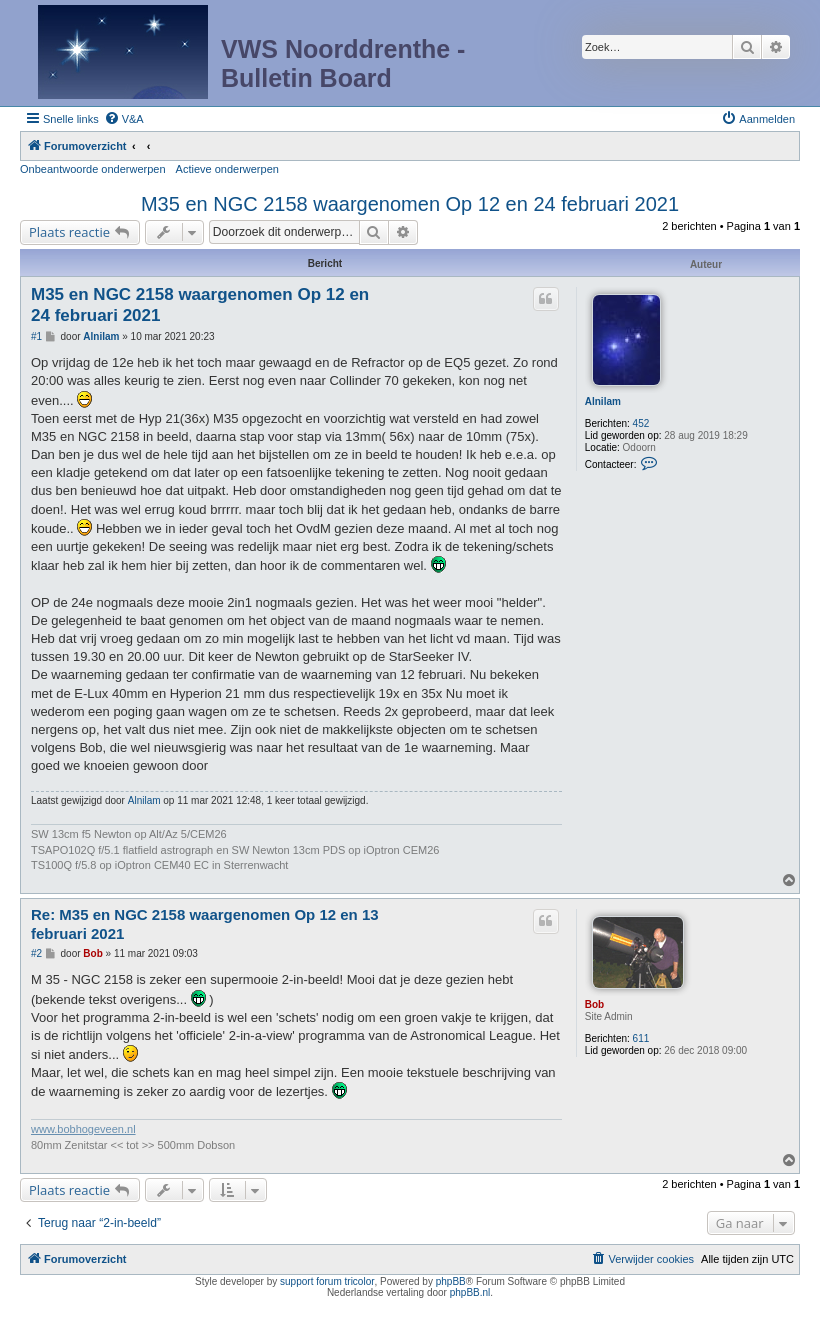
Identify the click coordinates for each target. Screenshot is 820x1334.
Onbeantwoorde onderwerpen (93, 169)
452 (641, 423)
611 (641, 1038)
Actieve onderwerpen (227, 169)
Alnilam (603, 401)
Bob (594, 1004)
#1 (36, 336)
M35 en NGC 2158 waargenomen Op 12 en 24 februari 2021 (410, 204)
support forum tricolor (327, 1281)
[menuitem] (124, 119)
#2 (36, 953)
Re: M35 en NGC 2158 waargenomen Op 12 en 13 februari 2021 (205, 924)
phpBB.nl (470, 1292)
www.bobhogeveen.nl (83, 1129)
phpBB (451, 1281)
